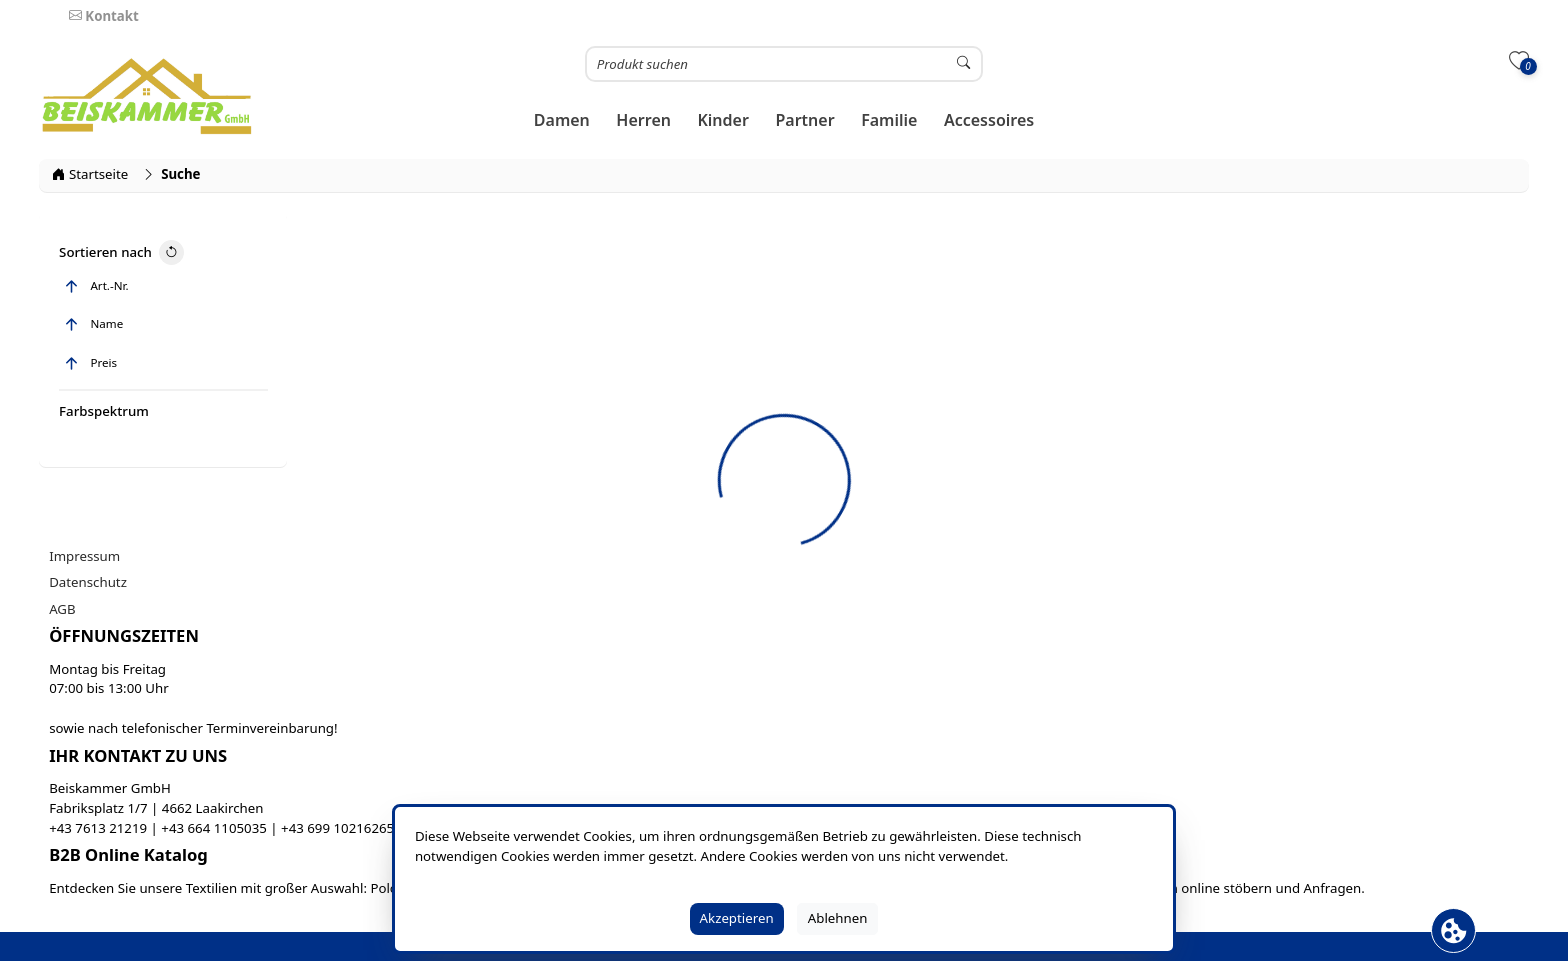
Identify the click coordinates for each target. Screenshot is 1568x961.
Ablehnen (838, 918)
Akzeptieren (737, 918)
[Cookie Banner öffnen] (1453, 930)
